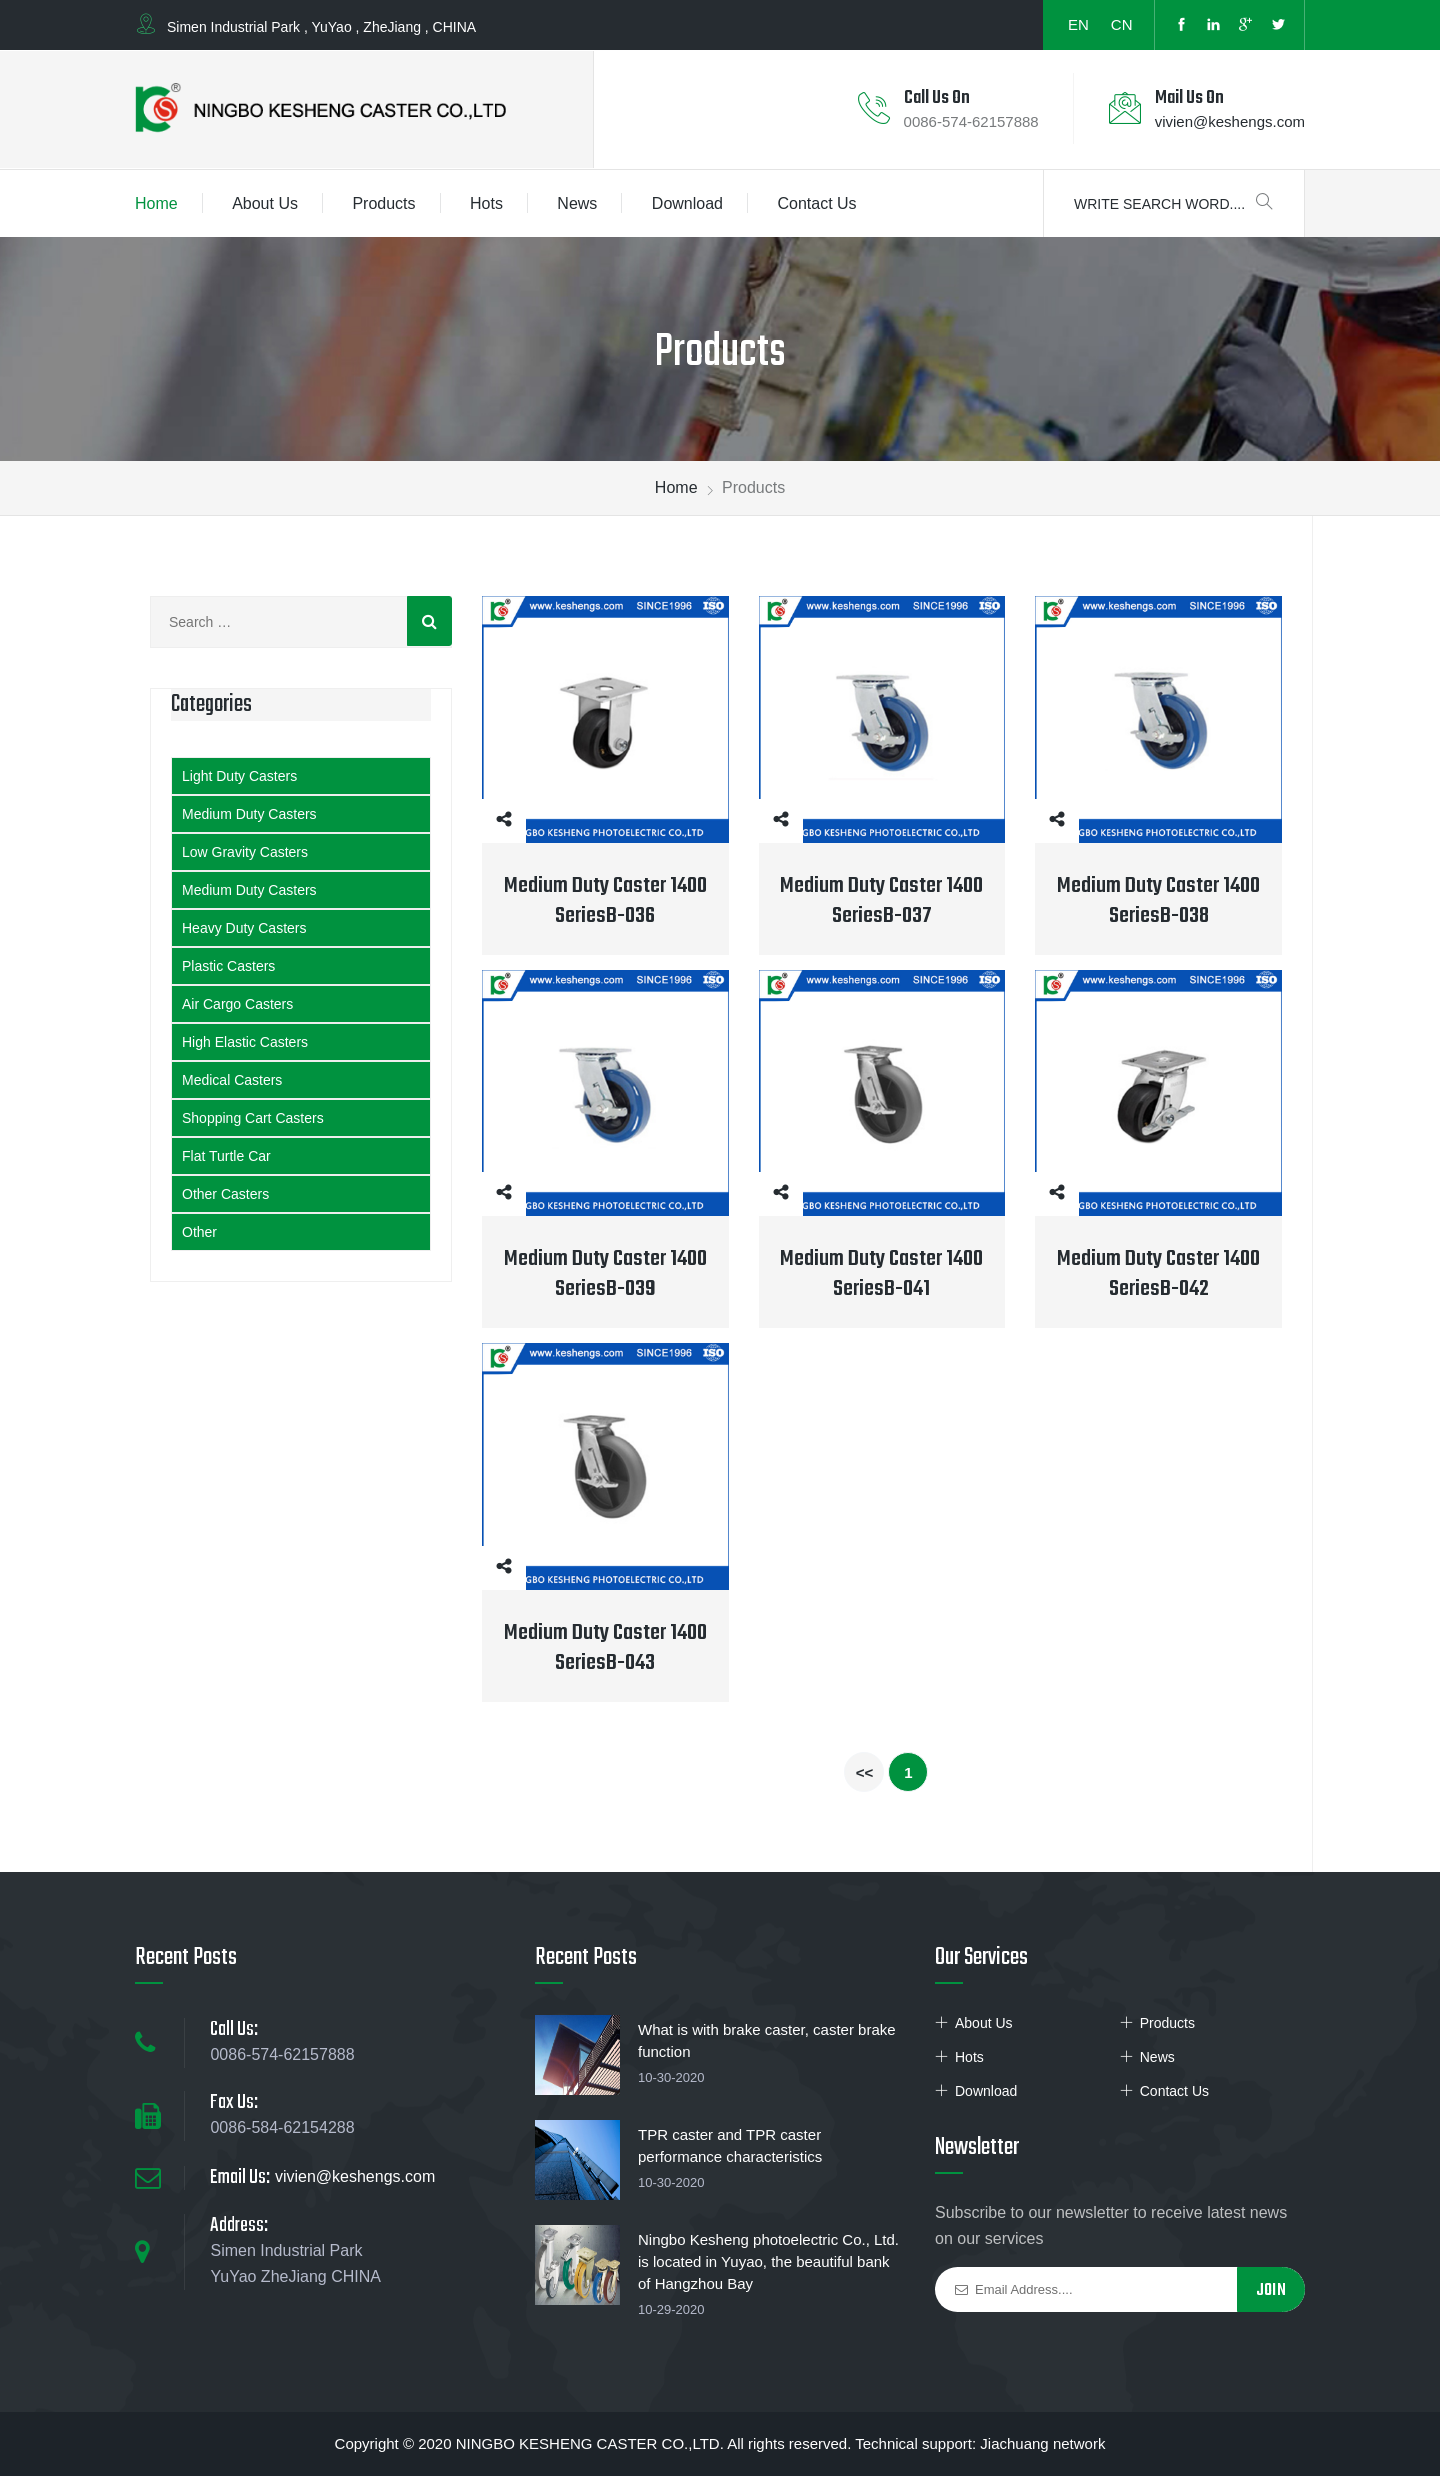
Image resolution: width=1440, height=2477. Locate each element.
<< (865, 1773)
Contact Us (816, 204)
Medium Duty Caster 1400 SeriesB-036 (605, 902)
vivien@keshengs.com (1230, 122)
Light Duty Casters (239, 777)
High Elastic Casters (245, 1043)
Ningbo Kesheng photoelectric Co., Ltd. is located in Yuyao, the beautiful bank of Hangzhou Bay (768, 2262)
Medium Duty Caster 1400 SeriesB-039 (605, 1275)
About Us (265, 204)
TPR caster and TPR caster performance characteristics (730, 2146)
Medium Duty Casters (249, 815)
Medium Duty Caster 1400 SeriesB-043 (605, 1649)
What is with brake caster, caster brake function (767, 2041)
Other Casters (225, 1195)
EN (1078, 24)
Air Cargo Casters (237, 1005)
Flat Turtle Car (226, 1157)
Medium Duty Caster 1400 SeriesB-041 (881, 1275)
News (577, 204)
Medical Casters (232, 1081)
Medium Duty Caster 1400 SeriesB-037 (881, 902)
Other (199, 1233)
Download (687, 204)
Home (156, 204)
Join (1271, 2291)
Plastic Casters (228, 967)
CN (1122, 24)
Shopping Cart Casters (253, 1119)
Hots (486, 204)
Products (383, 204)
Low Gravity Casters (245, 853)
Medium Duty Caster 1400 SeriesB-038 (1158, 902)
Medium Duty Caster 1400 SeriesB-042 (1158, 1275)
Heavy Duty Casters (244, 929)
